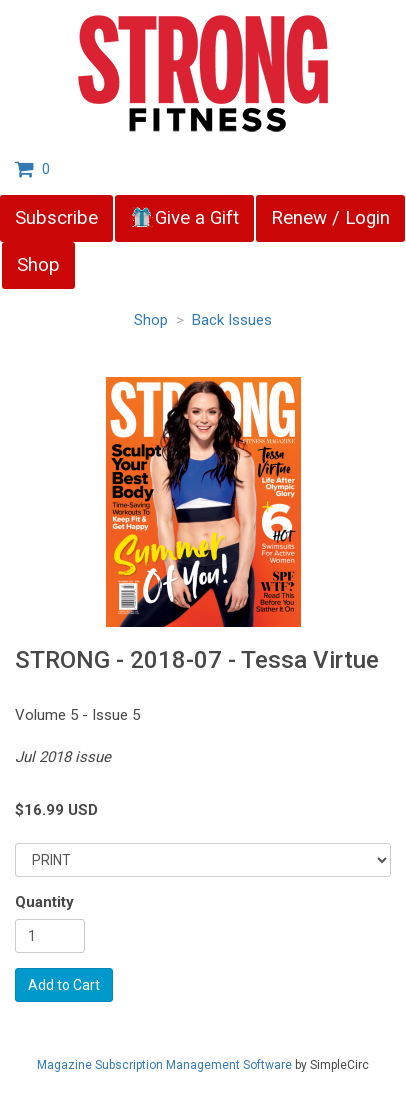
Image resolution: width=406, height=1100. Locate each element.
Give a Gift (184, 218)
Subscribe (56, 218)
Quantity (44, 902)
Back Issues (232, 320)
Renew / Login (330, 218)
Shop (38, 265)
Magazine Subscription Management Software (164, 1065)
